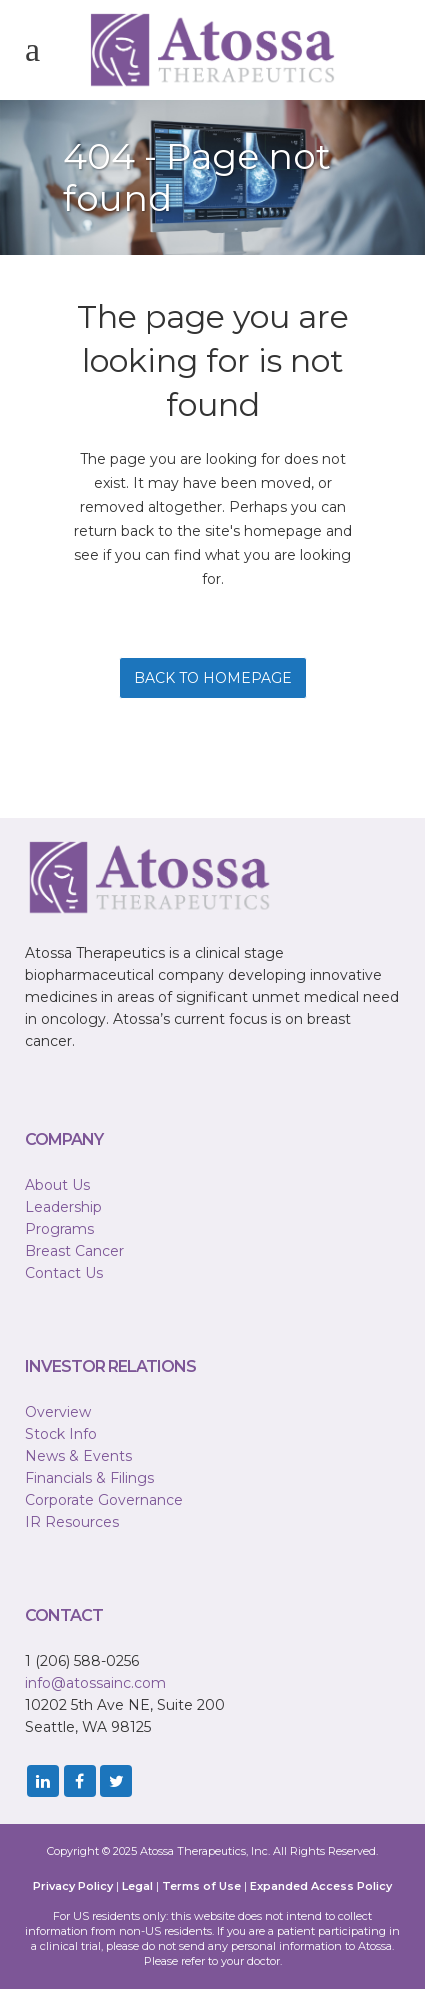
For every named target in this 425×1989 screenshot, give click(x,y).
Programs (59, 1229)
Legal (137, 1886)
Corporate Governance (104, 1500)
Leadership (63, 1207)
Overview (58, 1412)
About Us (57, 1185)
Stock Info (61, 1434)
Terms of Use (201, 1886)
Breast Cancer (74, 1251)
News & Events (78, 1456)
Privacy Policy (73, 1886)
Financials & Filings (89, 1478)
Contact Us (64, 1273)
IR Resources (72, 1522)
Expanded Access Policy (321, 1886)
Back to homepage (213, 678)
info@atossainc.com (95, 1683)
